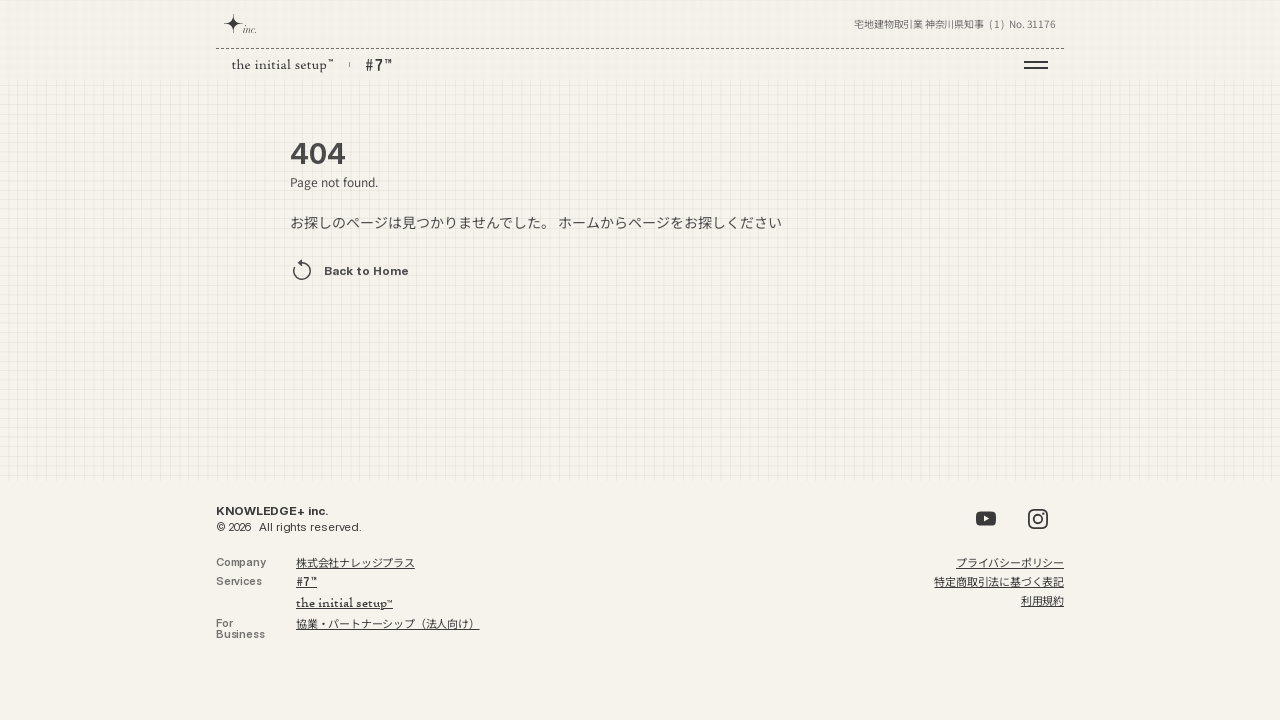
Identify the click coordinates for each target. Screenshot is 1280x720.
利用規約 (1042, 600)
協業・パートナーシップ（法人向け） (388, 623)
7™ (306, 581)
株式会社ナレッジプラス (355, 562)
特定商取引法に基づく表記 (999, 581)
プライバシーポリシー (1010, 562)
